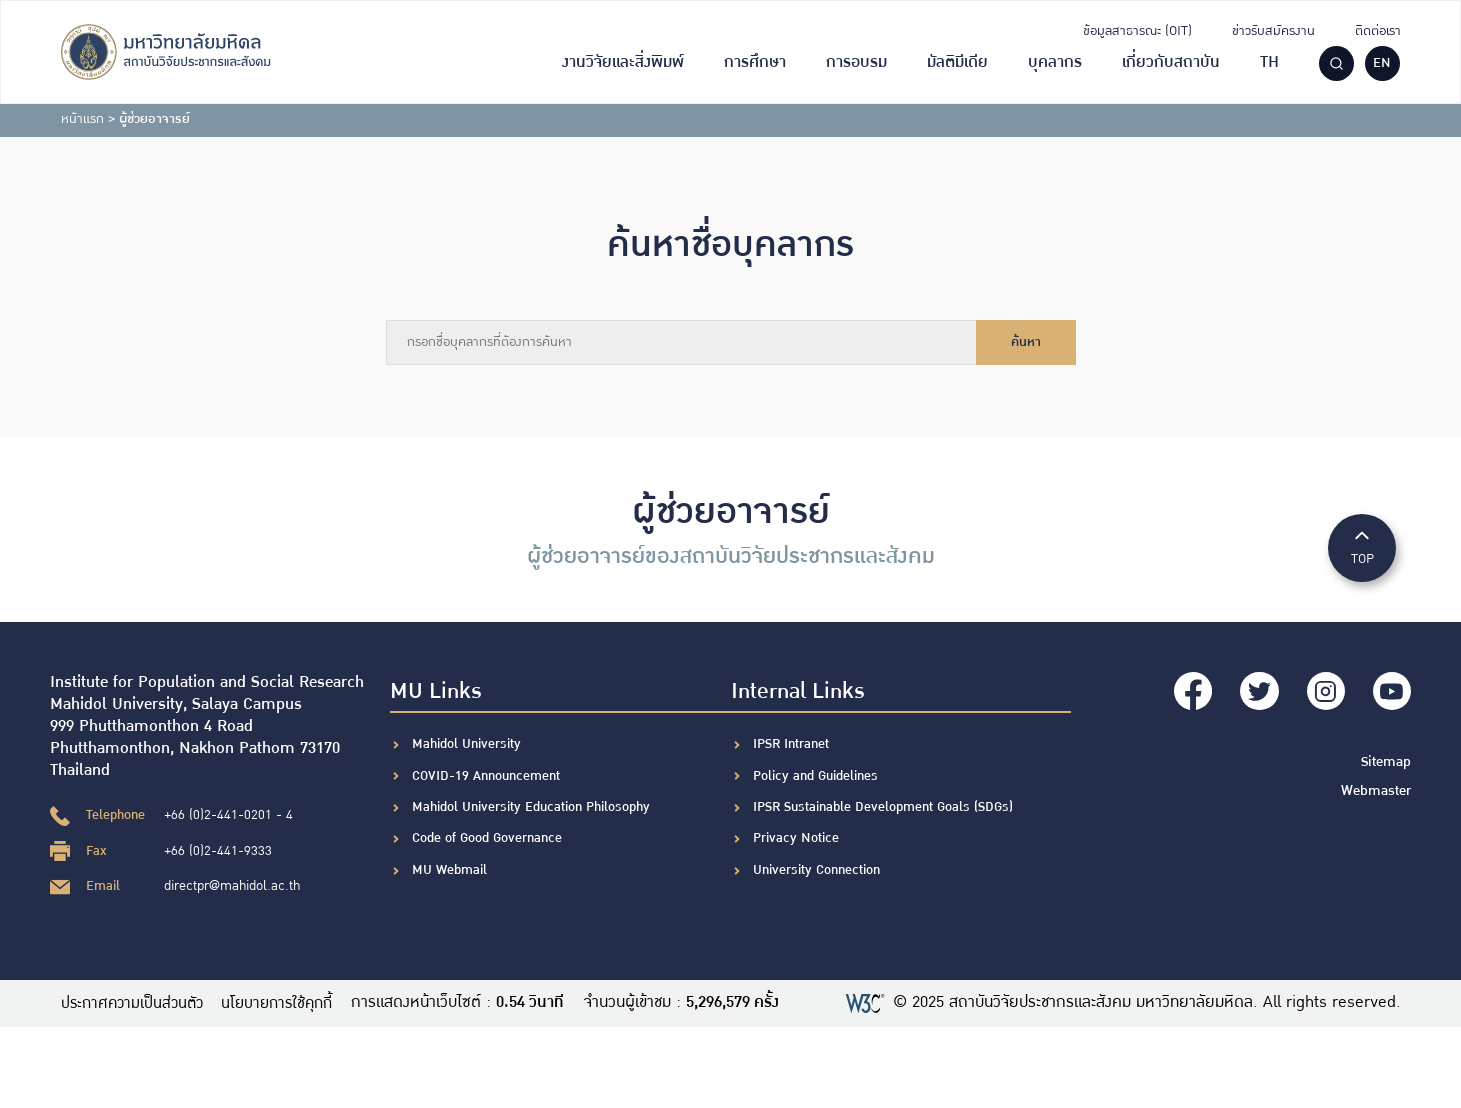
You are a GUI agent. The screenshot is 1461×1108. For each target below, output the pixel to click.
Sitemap (1387, 758)
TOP (1362, 546)
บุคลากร (1055, 62)
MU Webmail (449, 870)
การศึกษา (755, 62)
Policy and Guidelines (815, 776)
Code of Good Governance (487, 838)
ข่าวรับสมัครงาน (1273, 31)
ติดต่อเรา (1378, 31)
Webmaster (1377, 786)
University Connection (816, 870)
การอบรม (856, 62)
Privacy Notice (796, 838)
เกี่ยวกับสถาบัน (1171, 62)
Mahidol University (466, 744)
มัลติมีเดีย (957, 62)
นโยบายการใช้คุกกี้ (289, 1003)
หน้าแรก (82, 119)
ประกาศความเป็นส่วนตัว (135, 1003)
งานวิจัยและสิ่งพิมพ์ (623, 62)
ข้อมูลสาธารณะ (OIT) (1137, 31)
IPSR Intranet (791, 744)
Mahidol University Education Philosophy (531, 807)
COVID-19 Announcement (488, 776)
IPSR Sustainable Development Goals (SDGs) (883, 807)
